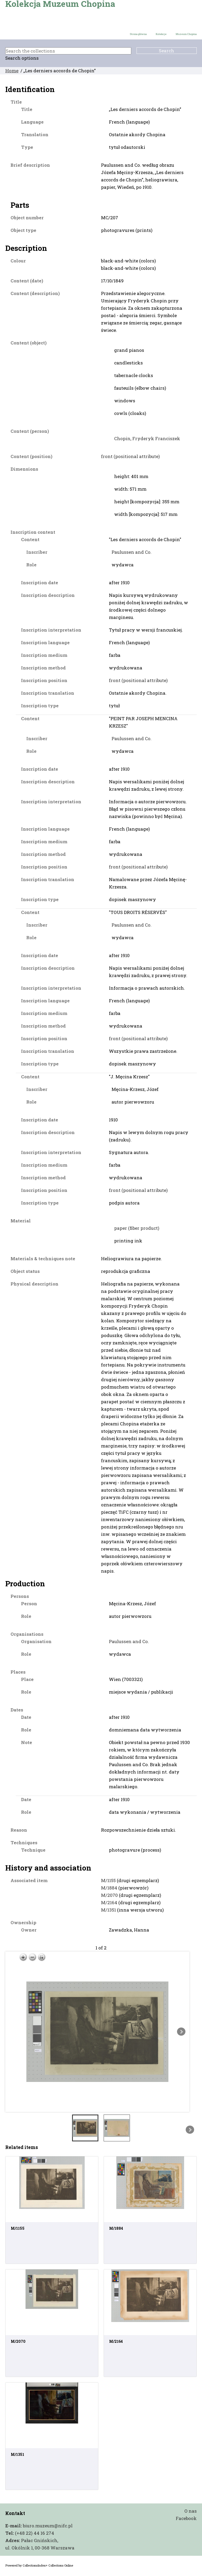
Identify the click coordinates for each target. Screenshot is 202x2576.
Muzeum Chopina (186, 34)
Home (11, 71)
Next (181, 2032)
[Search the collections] (68, 50)
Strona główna (138, 34)
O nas (190, 2511)
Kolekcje (161, 34)
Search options (22, 58)
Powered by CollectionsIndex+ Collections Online (39, 2565)
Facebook (186, 2518)
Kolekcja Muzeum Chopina (60, 3)
